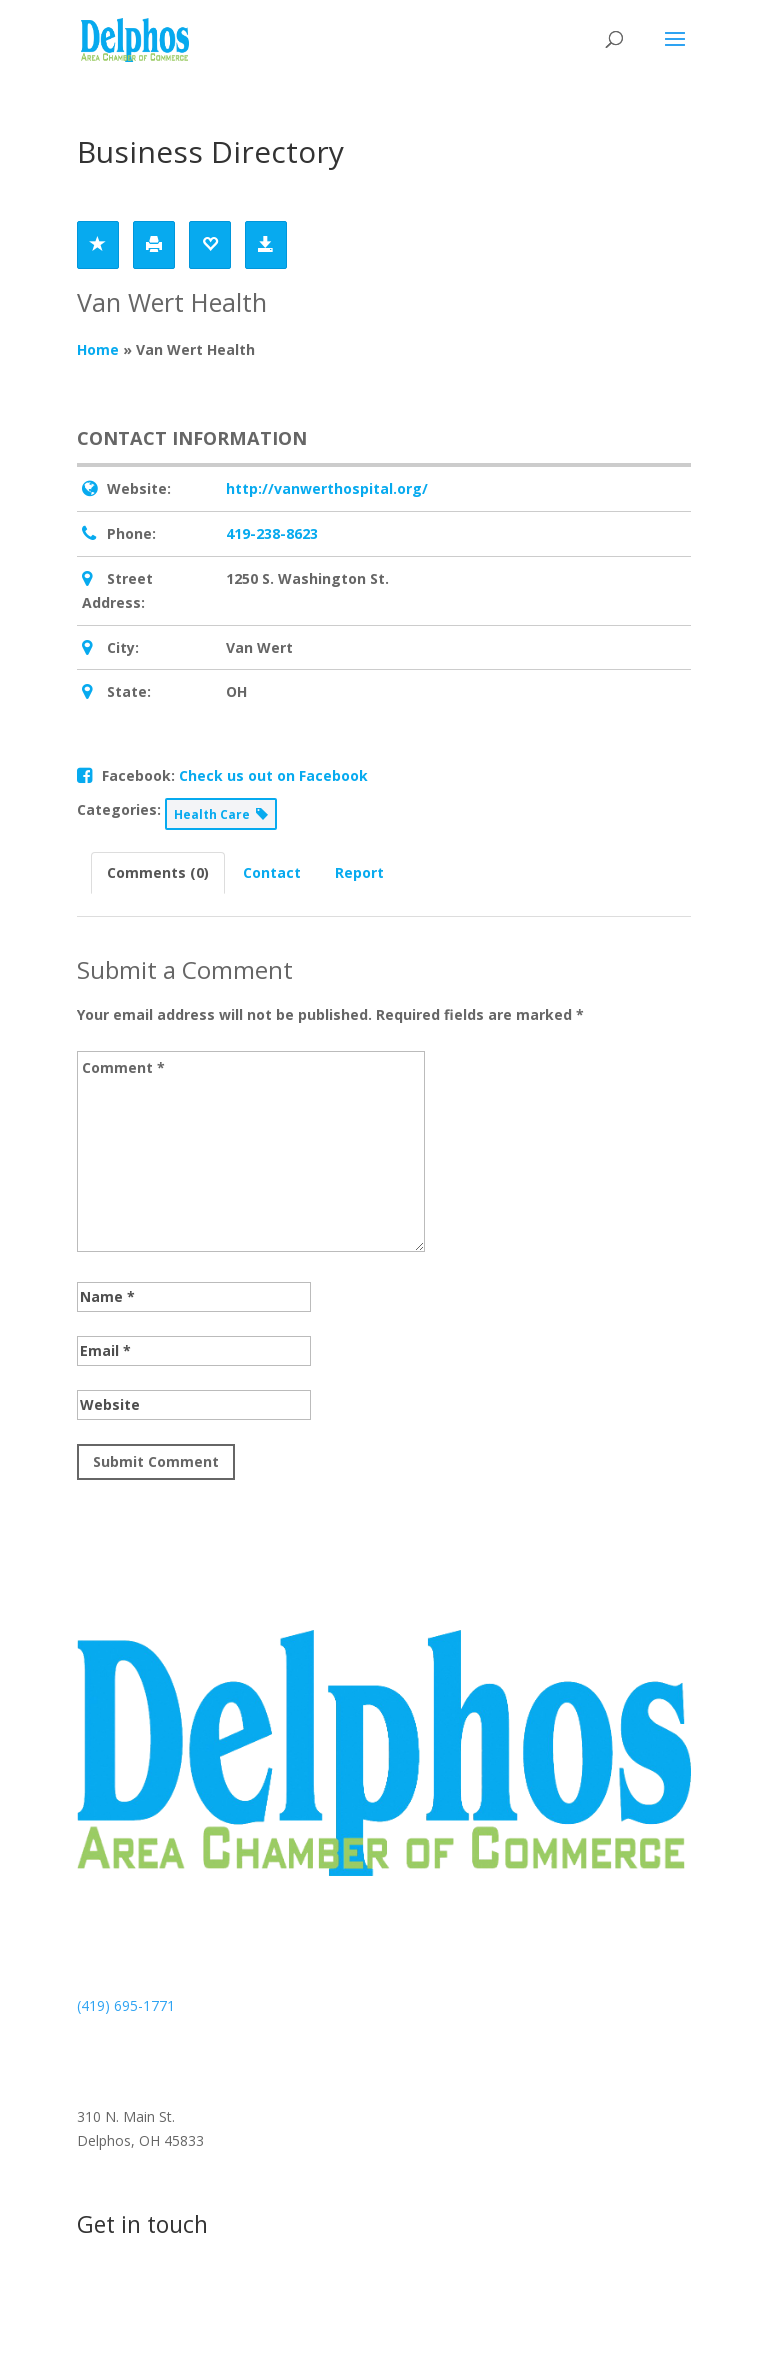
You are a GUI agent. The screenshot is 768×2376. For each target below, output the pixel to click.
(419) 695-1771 (126, 2005)
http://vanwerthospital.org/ (327, 488)
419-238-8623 (272, 533)
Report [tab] (359, 872)
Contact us (149, 2300)
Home (98, 349)
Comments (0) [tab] (158, 872)
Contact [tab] (272, 872)
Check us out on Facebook (273, 775)
